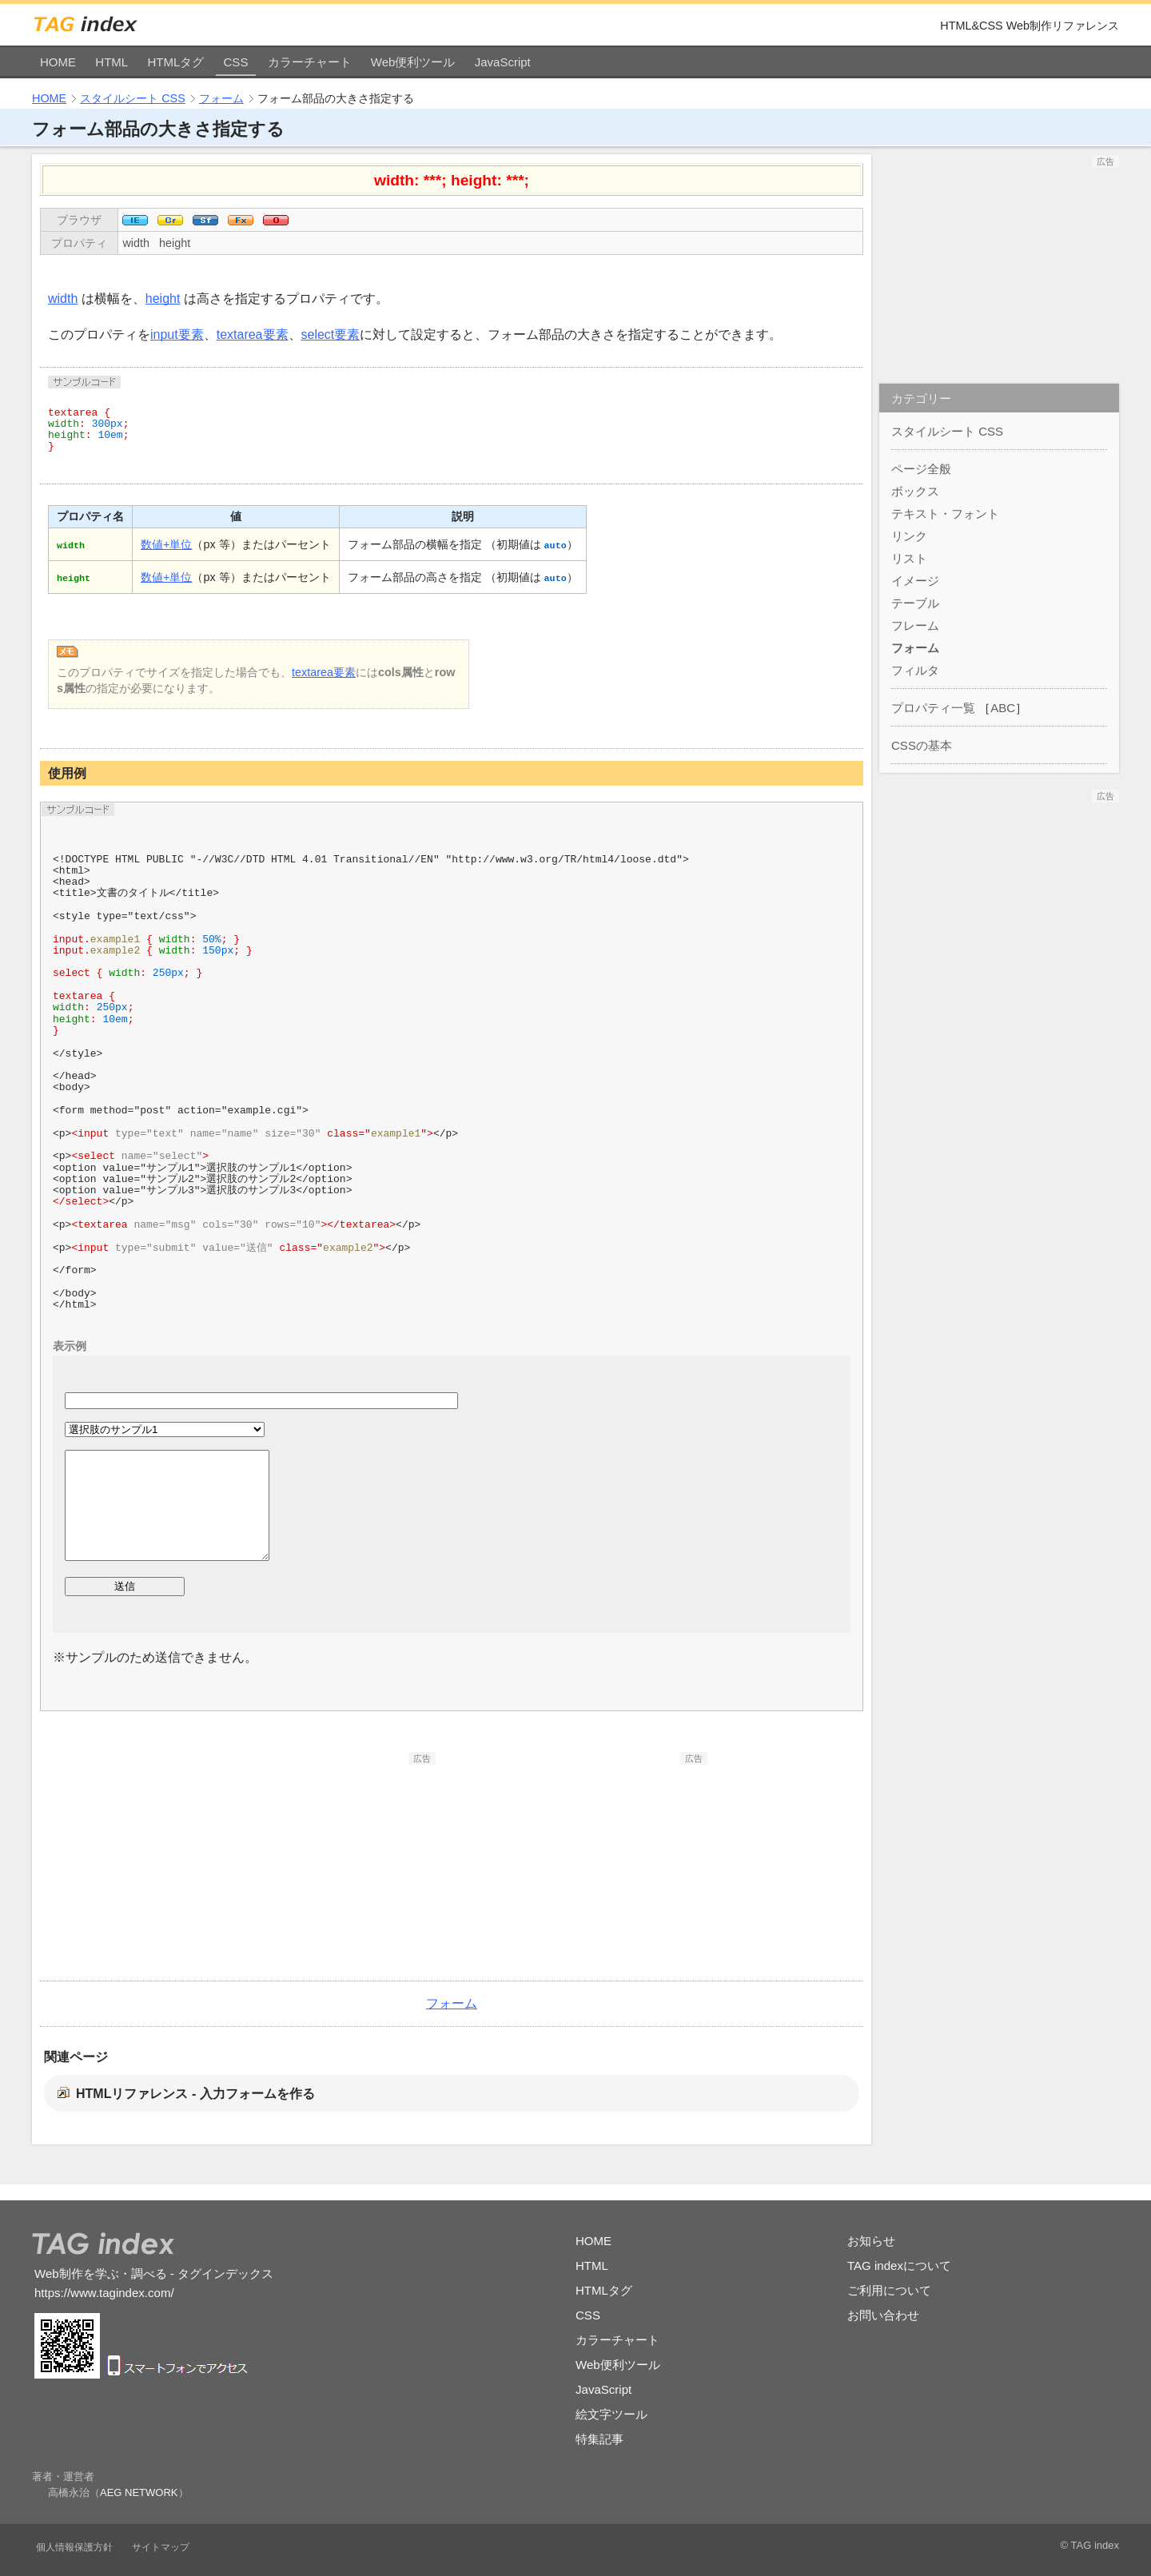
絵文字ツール (611, 2414)
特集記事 (599, 2439)
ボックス (915, 491)
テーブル (915, 603)
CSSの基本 (921, 745)
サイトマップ (160, 2547)
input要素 (177, 334)
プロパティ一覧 (933, 708)
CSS (236, 62)
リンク (909, 536)
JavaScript (503, 62)
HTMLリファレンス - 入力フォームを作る (195, 2093)
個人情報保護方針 (74, 2547)
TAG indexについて (899, 2265)
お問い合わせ (883, 2315)
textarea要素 (253, 334)
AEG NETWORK (139, 2492)
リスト (909, 558)
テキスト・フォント (945, 513)
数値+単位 (166, 544)
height (174, 243)
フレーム (915, 625)
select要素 (330, 334)
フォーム (221, 98)
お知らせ (871, 2241)
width (135, 243)
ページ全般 (921, 469)
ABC (1002, 708)
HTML (111, 62)
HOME (58, 62)
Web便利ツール (413, 62)
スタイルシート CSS (132, 98)
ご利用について (889, 2290)
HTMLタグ (175, 62)
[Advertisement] (316, 1865)
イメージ (915, 580)
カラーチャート (310, 62)
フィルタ (915, 670)
